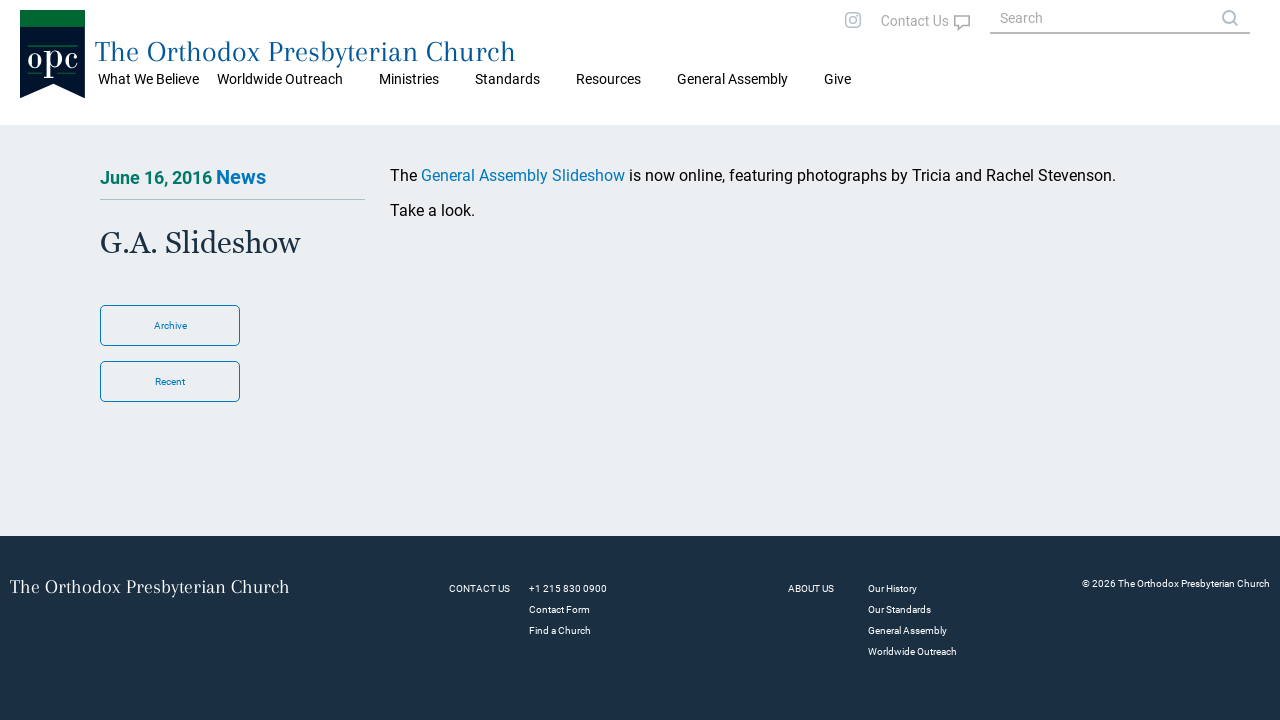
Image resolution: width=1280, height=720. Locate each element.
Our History (892, 588)
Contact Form (559, 609)
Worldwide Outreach (912, 651)
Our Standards (899, 609)
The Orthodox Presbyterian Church (305, 51)
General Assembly (732, 79)
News (241, 177)
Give (837, 79)
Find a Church (560, 630)
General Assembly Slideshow (525, 175)
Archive (170, 325)
